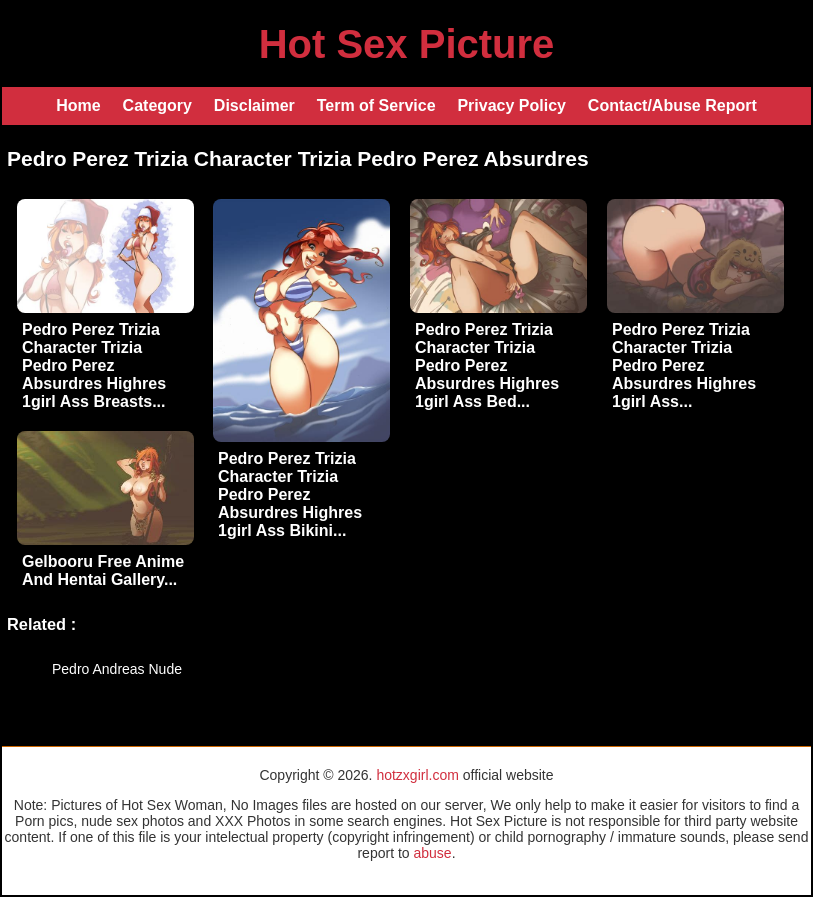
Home (78, 105)
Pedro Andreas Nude (117, 669)
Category (157, 105)
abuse (432, 853)
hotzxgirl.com (417, 775)
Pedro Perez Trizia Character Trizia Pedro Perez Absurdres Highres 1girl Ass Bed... (487, 365)
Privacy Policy (511, 105)
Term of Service (376, 105)
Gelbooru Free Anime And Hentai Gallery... (103, 570)
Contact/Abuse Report (672, 105)
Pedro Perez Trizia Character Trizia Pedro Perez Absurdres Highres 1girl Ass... (684, 365)
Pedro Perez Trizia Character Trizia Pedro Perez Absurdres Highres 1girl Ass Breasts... (94, 365)
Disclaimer (254, 105)
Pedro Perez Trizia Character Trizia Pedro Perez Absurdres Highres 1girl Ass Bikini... (290, 494)
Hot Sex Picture (407, 44)
